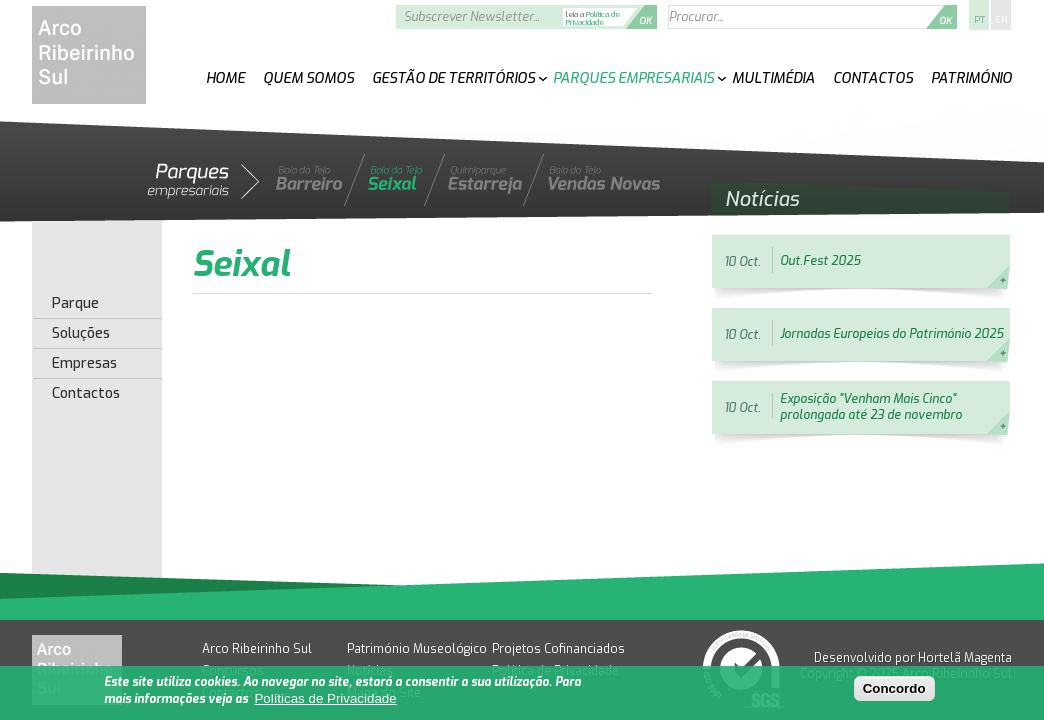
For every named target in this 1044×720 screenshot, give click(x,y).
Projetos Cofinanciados (558, 649)
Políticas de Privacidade (325, 699)
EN (1001, 20)
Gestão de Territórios (453, 78)
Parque (75, 304)
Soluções (81, 334)
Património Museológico (417, 649)
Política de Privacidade (593, 18)
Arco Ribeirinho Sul (257, 649)
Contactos (873, 78)
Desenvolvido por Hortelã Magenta (913, 658)
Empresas (84, 364)
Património (971, 78)
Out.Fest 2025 (820, 261)
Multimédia (773, 78)
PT (979, 20)
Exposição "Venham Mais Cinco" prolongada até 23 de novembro (871, 407)
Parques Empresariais (633, 78)
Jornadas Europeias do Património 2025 (891, 334)
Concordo (894, 689)
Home (225, 78)
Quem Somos (308, 78)
